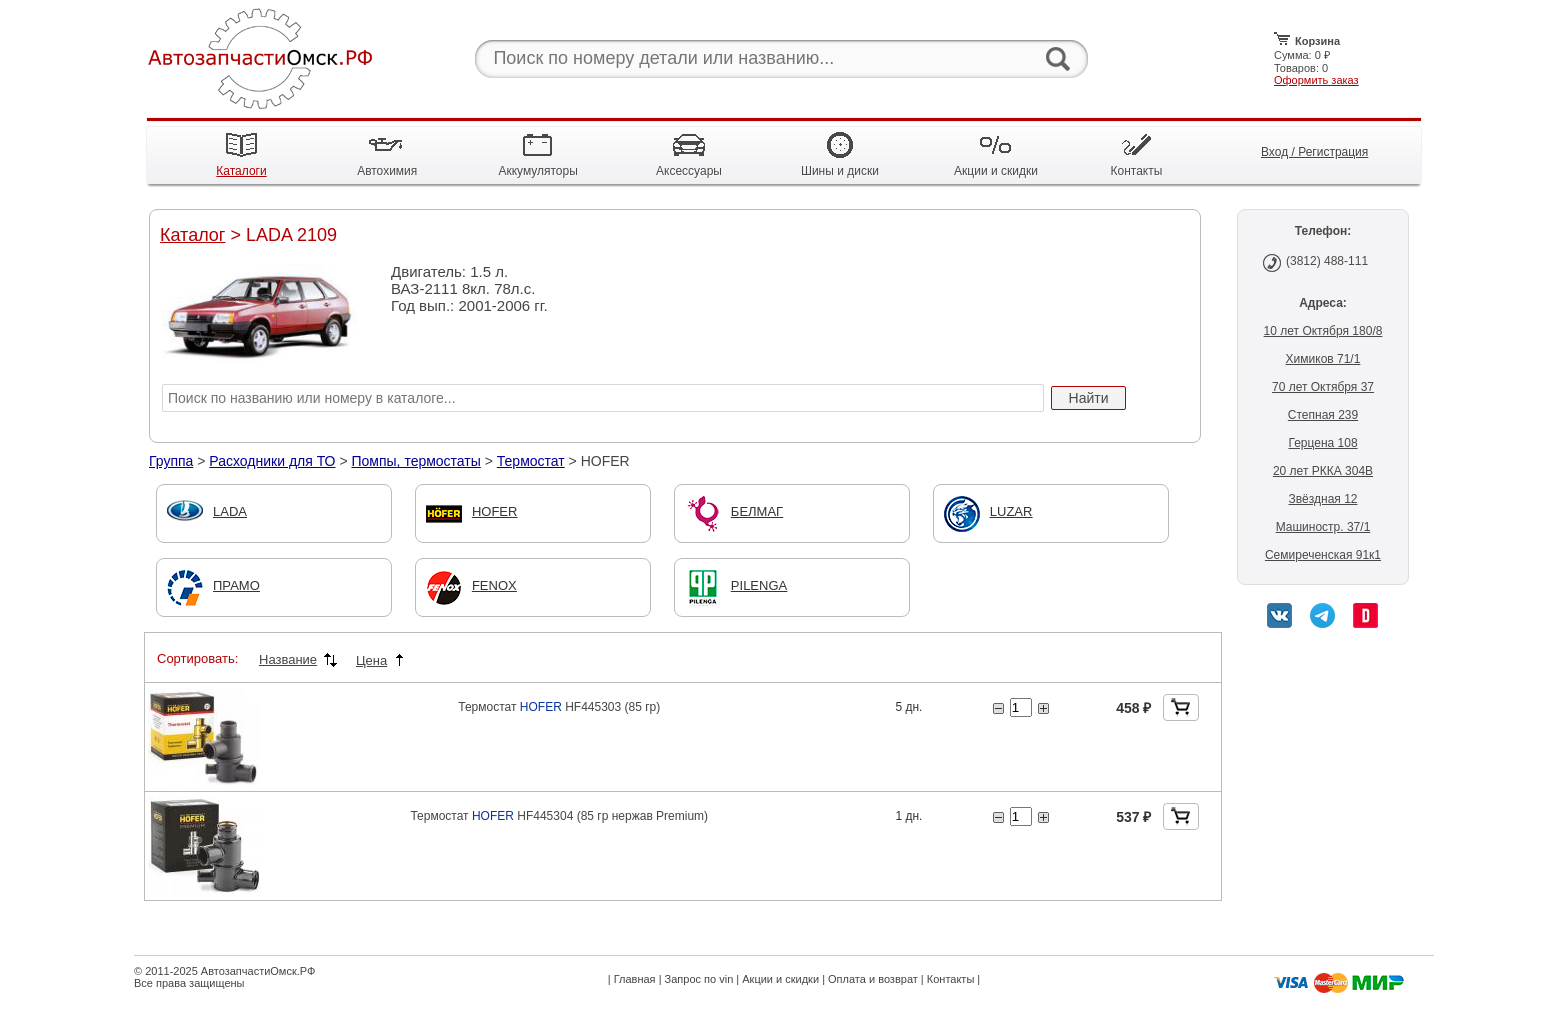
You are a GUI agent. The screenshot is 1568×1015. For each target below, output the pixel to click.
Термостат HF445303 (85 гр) (559, 707)
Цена (371, 660)
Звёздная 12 (1322, 499)
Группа (171, 461)
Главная (635, 979)
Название (288, 659)
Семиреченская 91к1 (1323, 555)
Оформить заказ (1316, 80)
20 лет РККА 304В (1323, 471)
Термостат (531, 461)
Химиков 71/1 (1323, 359)
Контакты (951, 979)
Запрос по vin (699, 979)
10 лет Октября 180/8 (1323, 331)
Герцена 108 (1322, 443)
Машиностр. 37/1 (1323, 527)
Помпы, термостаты (415, 461)
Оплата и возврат (873, 979)
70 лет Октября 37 (1323, 387)
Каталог (192, 235)
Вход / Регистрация (1314, 152)
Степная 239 (1323, 415)
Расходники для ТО (272, 461)
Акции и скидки (780, 979)
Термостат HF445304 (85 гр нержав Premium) (559, 816)
